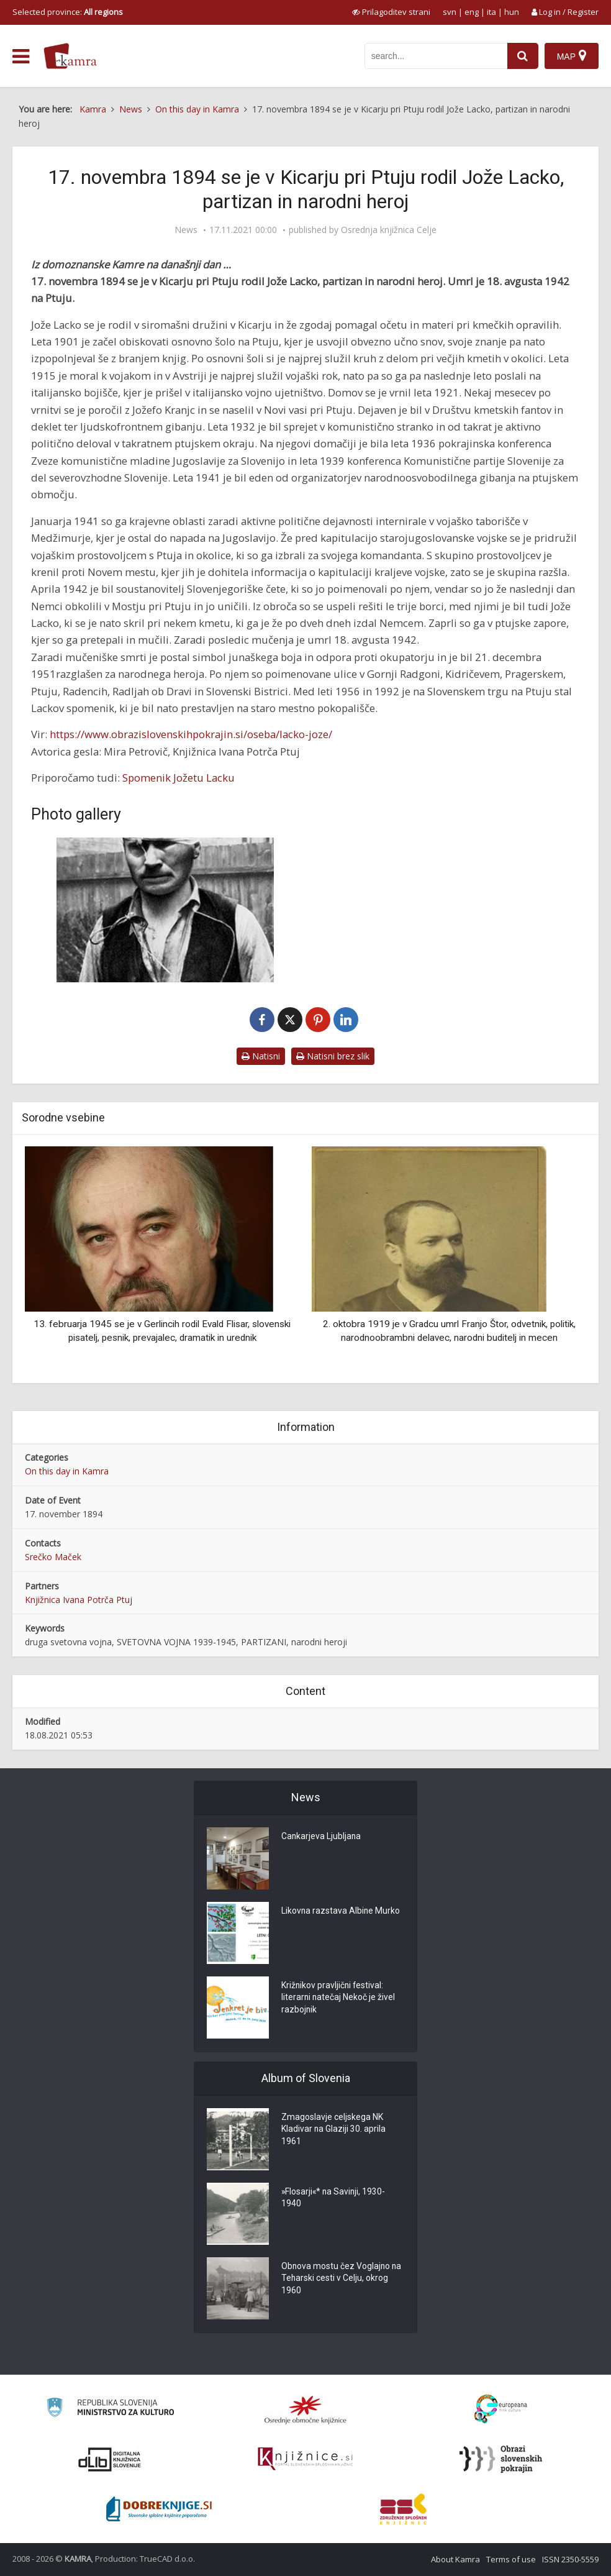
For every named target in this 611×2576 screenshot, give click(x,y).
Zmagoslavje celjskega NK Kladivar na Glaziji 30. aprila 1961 (333, 2129)
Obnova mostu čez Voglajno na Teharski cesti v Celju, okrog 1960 (342, 2279)
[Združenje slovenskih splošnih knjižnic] (305, 2459)
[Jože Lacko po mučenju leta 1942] (165, 910)
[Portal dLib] (110, 2459)
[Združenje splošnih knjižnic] (403, 2508)
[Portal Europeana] (501, 2409)
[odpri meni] (20, 56)
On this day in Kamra (67, 1471)
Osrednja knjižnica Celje (389, 229)
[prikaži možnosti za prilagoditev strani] (391, 11)
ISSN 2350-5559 (570, 2559)
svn (449, 11)
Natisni (261, 1056)
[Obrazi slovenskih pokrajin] (500, 2459)
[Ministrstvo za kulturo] (110, 2409)
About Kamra (455, 2559)
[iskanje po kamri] (435, 56)
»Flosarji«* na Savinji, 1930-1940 (334, 2198)
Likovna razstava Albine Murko (341, 1911)
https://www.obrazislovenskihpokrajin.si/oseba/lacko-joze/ (191, 734)
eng (471, 11)
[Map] (572, 56)
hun (511, 11)
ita (491, 11)
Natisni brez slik (332, 1056)
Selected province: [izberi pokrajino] (67, 11)
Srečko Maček (53, 1557)
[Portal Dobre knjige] (159, 2508)
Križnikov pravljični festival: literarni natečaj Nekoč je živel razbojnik (338, 1998)
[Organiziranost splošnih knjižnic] (305, 2409)
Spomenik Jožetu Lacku (178, 777)
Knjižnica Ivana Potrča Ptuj (78, 1599)
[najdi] (522, 56)
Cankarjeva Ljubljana (321, 1837)
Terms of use (511, 2559)
